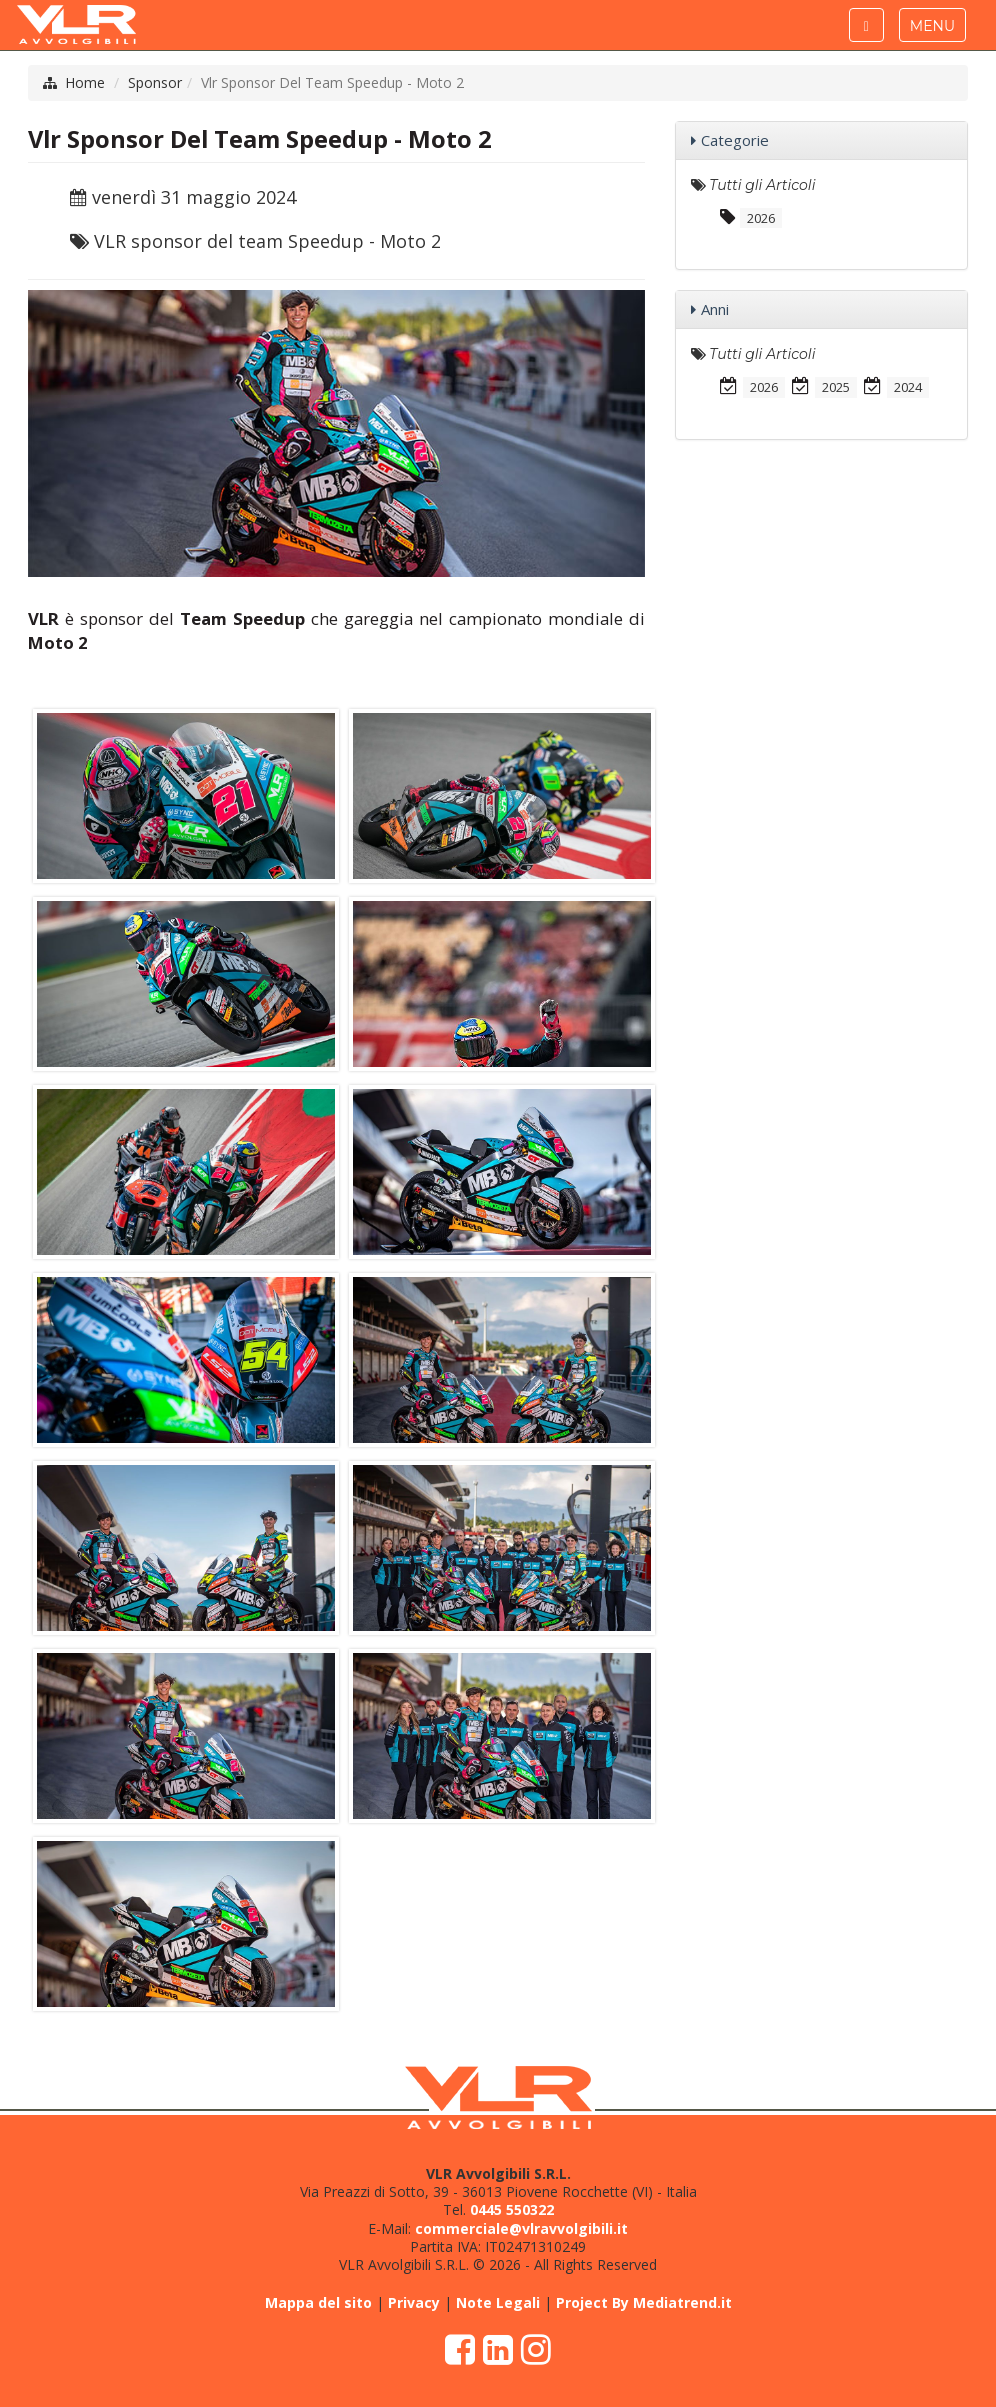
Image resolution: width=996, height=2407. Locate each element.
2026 (761, 218)
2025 (836, 387)
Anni (715, 309)
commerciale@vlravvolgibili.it (521, 2228)
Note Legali (498, 2302)
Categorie (735, 140)
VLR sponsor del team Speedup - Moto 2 (267, 241)
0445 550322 (512, 2209)
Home (85, 82)
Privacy (414, 2302)
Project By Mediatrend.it (644, 2302)
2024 (908, 387)
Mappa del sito (318, 2302)
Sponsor (155, 82)
